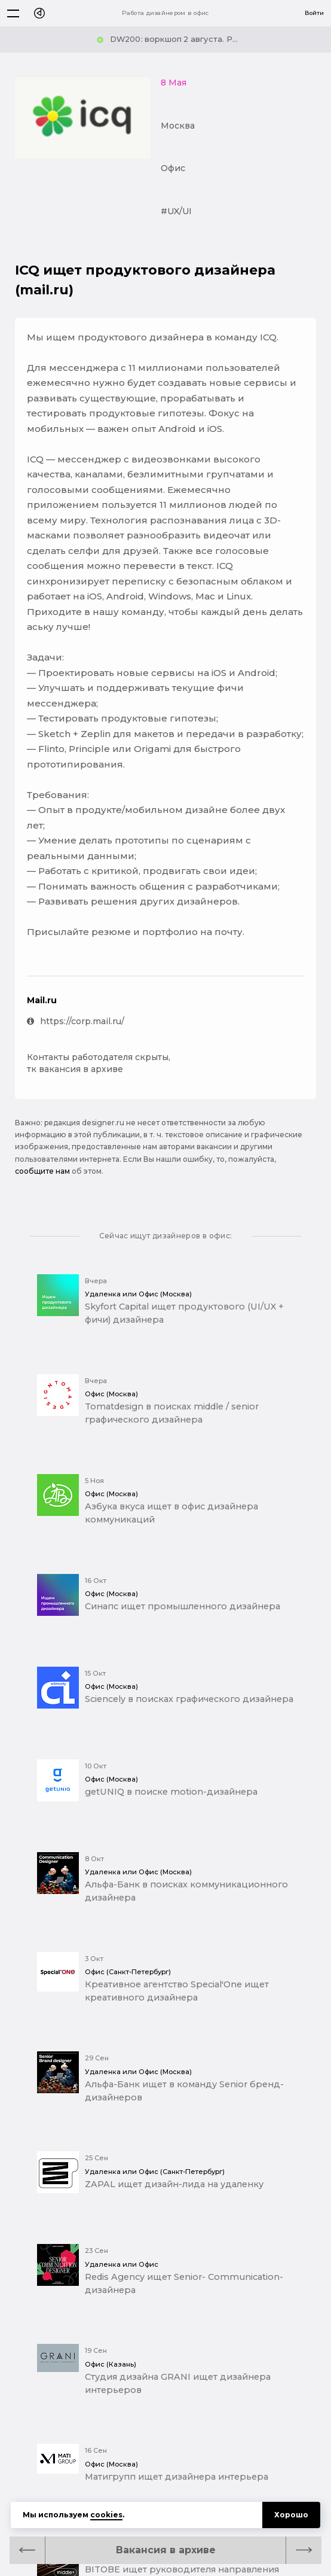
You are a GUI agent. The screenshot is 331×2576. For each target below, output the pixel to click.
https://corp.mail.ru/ (75, 1021)
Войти (314, 13)
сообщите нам (42, 1171)
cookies (106, 2514)
